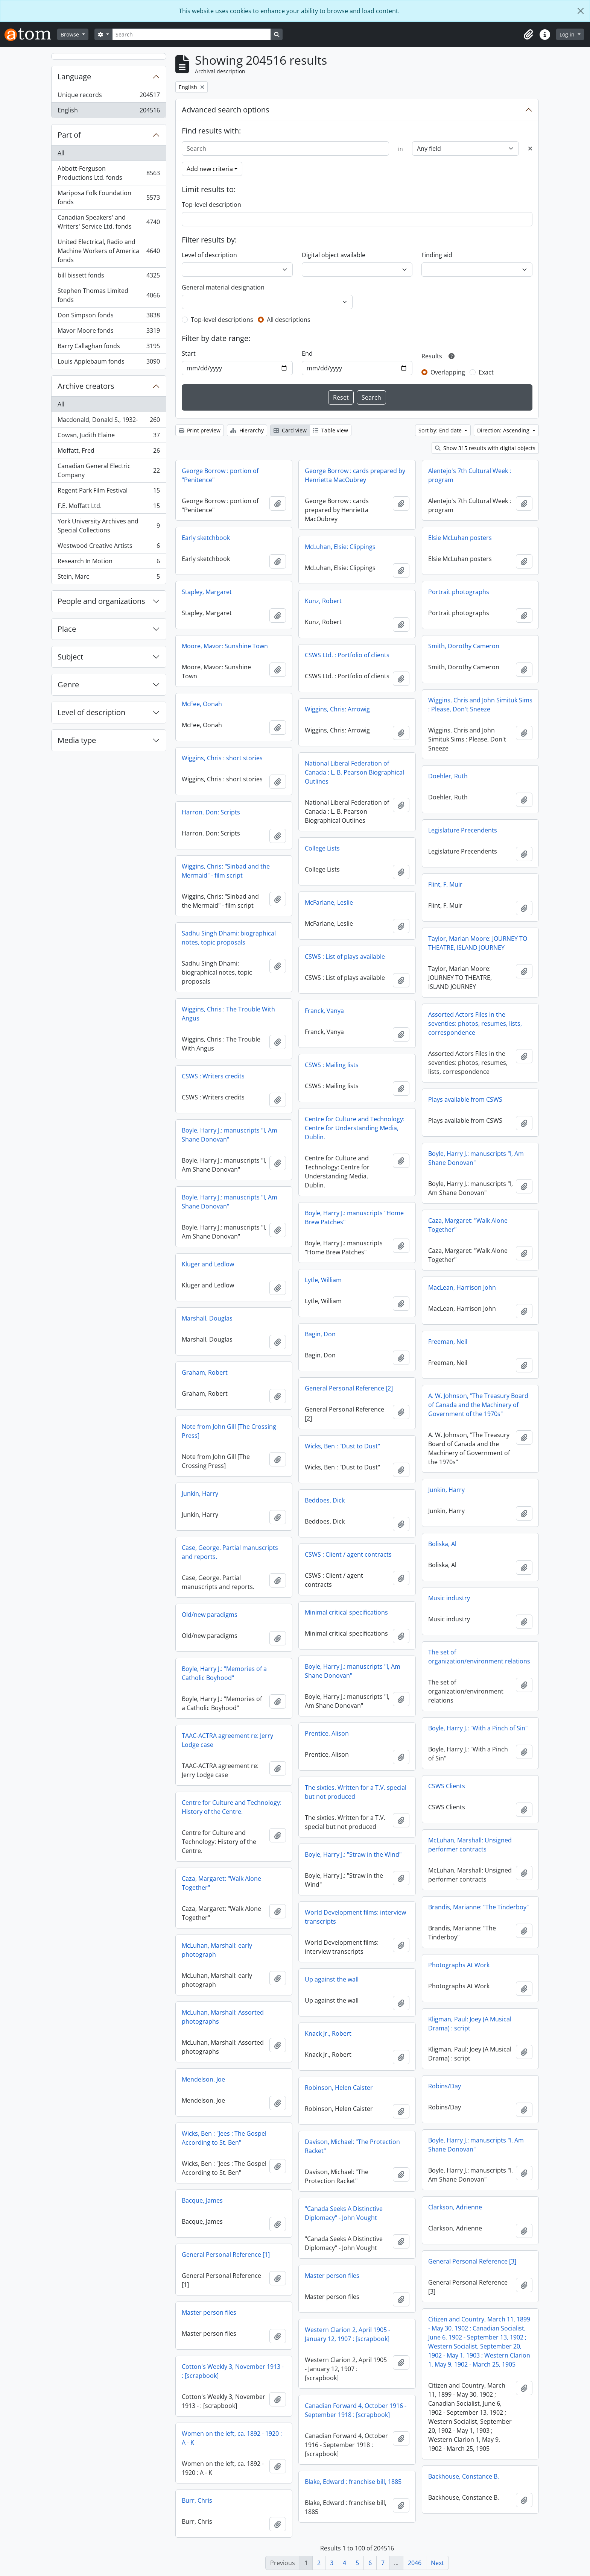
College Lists (322, 848)
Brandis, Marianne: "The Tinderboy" (478, 1907)
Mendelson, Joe (203, 2079)
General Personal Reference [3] (472, 2261)
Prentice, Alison (327, 1733)
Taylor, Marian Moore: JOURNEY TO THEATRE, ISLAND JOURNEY (477, 943)
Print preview (199, 430)
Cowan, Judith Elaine (108, 437)
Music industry (449, 1598)
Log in (568, 34)
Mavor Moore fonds (108, 332)
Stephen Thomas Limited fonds (108, 295)
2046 (414, 2563)
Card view (290, 430)
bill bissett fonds (108, 277)
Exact (486, 372)
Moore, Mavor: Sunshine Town (225, 646)
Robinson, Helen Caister (339, 2087)
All (61, 153)
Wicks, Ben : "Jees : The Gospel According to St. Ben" (224, 2138)
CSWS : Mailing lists (332, 1065)
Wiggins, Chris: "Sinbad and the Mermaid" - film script (226, 870)
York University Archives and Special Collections (108, 525)
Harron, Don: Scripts (211, 812)
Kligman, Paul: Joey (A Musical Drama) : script (469, 2023)
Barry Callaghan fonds (108, 347)
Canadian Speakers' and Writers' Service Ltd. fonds (108, 221)
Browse (71, 34)
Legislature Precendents (462, 830)
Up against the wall (332, 1979)
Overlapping (447, 372)
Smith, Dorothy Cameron (463, 646)
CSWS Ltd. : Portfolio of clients (347, 655)
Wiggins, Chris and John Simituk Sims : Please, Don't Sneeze (480, 704)
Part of (69, 135)
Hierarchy (247, 430)
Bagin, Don (320, 1334)
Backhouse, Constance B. (463, 2476)
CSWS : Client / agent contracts (348, 1554)
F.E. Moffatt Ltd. (108, 507)
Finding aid (436, 255)
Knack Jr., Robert (328, 2033)
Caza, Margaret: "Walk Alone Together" (468, 1225)
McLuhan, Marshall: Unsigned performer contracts (470, 1844)
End (307, 353)
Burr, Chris (197, 2500)
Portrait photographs (458, 592)
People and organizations (101, 601)
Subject (70, 657)
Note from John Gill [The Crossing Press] (229, 1431)
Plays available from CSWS (465, 1099)
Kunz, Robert (323, 601)
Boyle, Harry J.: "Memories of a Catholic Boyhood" (224, 1673)
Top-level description (211, 204)
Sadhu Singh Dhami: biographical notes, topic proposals (229, 937)
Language (74, 76)
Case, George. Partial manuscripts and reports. (230, 1552)
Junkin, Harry (446, 1490)
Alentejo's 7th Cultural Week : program (469, 475)
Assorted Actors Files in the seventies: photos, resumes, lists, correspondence (475, 1023)
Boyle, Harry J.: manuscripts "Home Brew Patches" (354, 1217)
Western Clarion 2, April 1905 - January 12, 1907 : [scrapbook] (347, 2334)
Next (437, 2563)
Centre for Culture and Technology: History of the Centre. (231, 1807)
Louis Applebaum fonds (108, 363)
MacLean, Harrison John (462, 1287)
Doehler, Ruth (448, 776)
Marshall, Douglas (207, 1318)
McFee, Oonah (202, 704)
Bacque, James (202, 2200)
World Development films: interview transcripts (355, 1917)
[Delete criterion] (530, 148)
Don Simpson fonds (108, 317)
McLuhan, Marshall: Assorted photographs (223, 2017)
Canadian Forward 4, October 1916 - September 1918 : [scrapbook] (355, 2410)
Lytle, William (323, 1280)
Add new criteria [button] (210, 169)
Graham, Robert (205, 1372)
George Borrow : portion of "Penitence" (220, 475)
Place (67, 629)
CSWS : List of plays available (345, 956)
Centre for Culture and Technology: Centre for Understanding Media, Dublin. (354, 1128)
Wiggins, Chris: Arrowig (337, 709)
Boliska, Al (442, 1544)
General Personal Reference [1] (226, 2254)
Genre (68, 684)
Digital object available (333, 255)
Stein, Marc (108, 578)
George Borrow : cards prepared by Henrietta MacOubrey (355, 475)
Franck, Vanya (324, 1011)
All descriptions (288, 319)
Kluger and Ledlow (208, 1264)
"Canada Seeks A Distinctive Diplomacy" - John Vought (344, 2213)
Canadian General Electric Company (108, 470)
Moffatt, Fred (108, 452)
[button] (528, 34)
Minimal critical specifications (346, 1612)
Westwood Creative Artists (108, 547)
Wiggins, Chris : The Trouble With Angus (228, 1013)
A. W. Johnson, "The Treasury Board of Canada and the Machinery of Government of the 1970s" (478, 1405)
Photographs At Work (459, 1965)
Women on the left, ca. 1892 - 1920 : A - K (232, 2438)
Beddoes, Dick (325, 1500)
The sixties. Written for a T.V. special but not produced (355, 1792)
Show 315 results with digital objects (485, 448)
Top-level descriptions (222, 319)
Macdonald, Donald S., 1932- (108, 421)
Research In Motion (108, 562)
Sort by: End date (440, 430)
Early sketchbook (206, 538)
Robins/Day (444, 2086)
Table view (330, 430)
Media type (77, 740)
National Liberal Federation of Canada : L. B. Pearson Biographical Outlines (354, 772)
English (108, 112)
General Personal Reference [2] (349, 1388)
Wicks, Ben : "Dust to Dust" (342, 1446)
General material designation (223, 287)
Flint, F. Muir (445, 884)
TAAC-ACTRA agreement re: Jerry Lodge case (227, 1740)
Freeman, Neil (447, 1341)
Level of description (91, 712)
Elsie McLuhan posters (460, 538)
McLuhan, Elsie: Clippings (340, 547)
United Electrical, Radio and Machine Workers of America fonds (108, 251)
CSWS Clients (446, 1786)
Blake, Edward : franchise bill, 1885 (353, 2481)
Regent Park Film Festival (108, 492)
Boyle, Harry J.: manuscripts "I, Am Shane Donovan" (229, 1134)
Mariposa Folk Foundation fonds (108, 197)
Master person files (332, 2275)
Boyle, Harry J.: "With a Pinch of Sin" (478, 1728)
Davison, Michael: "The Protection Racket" (352, 2146)
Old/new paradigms (209, 1614)
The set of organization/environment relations (479, 1656)
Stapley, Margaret (207, 592)
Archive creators (86, 386)
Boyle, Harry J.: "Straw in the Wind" (353, 1854)
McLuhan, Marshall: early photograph (217, 1950)
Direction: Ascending (504, 430)
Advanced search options (225, 110)
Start (189, 353)
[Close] (581, 10)
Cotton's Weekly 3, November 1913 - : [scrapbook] (233, 2371)
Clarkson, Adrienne (455, 2207)
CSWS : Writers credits (213, 1076)
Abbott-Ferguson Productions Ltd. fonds (108, 173)
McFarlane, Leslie (329, 902)
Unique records (108, 96)
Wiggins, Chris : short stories (222, 758)
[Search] (191, 34)
